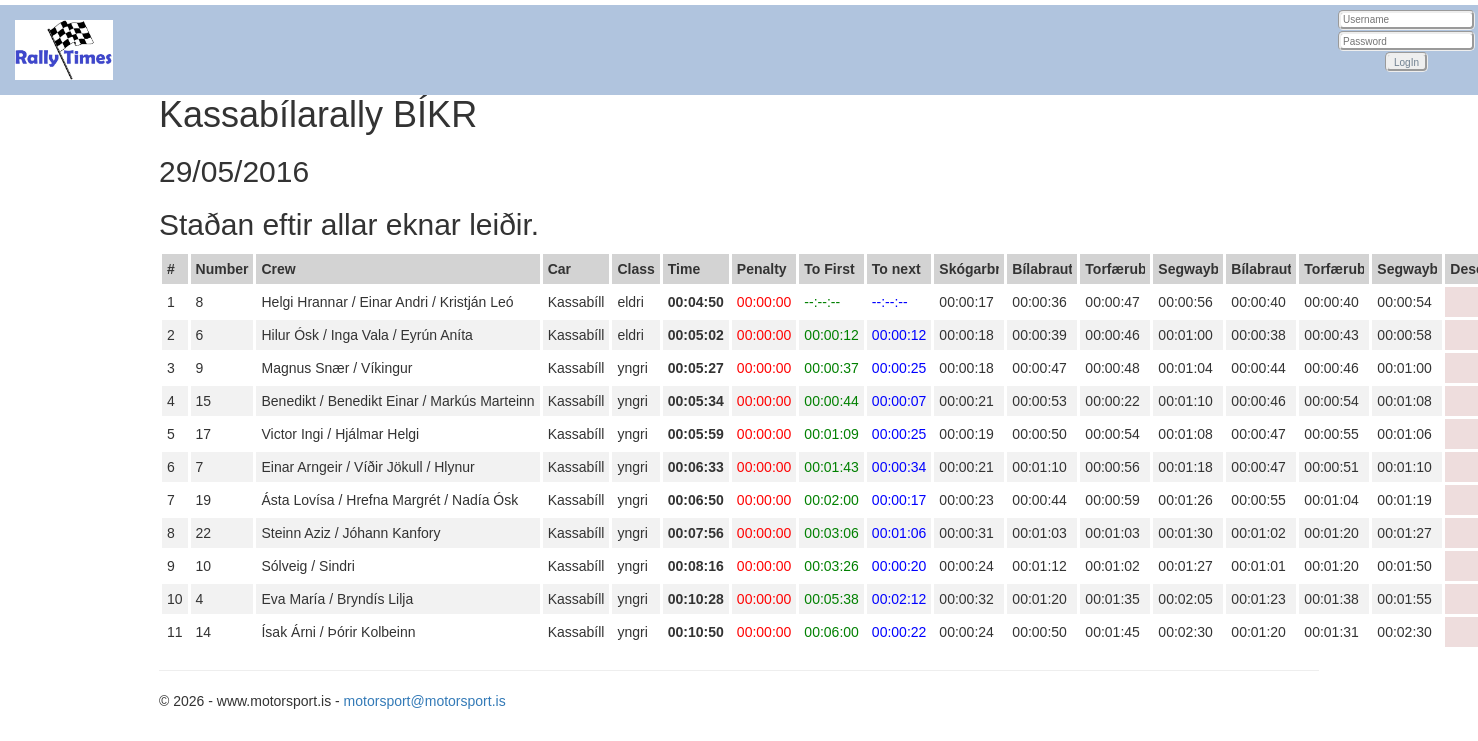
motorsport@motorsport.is (425, 701)
